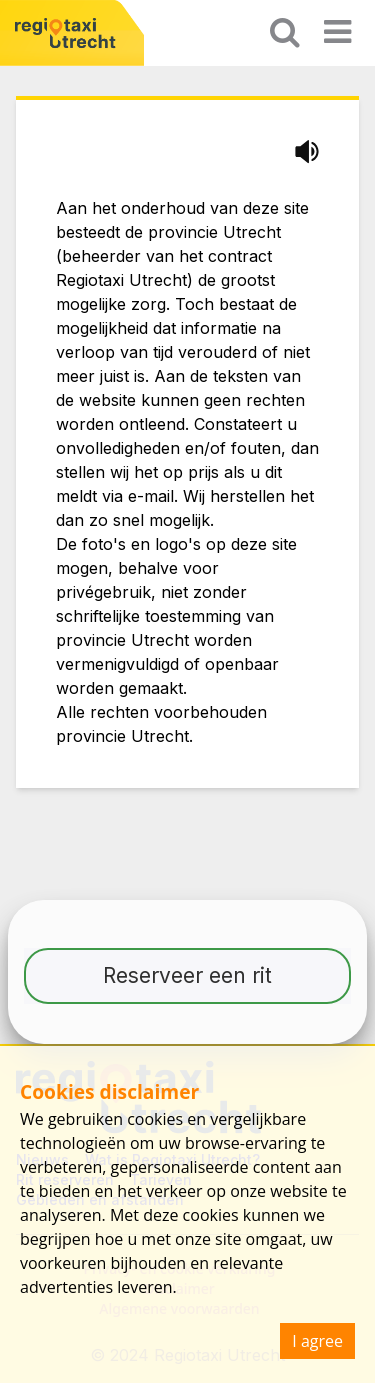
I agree (317, 1341)
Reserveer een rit (187, 975)
